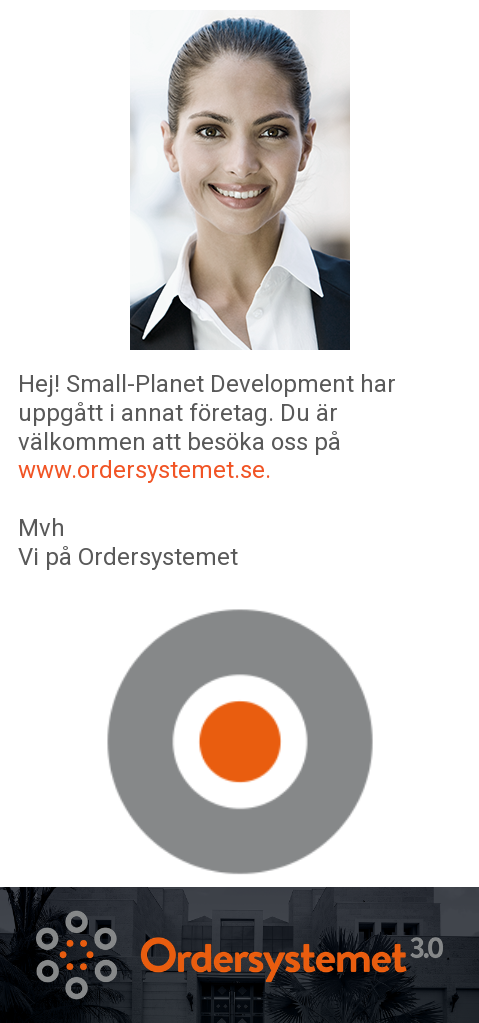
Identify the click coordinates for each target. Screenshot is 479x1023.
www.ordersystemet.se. (144, 470)
